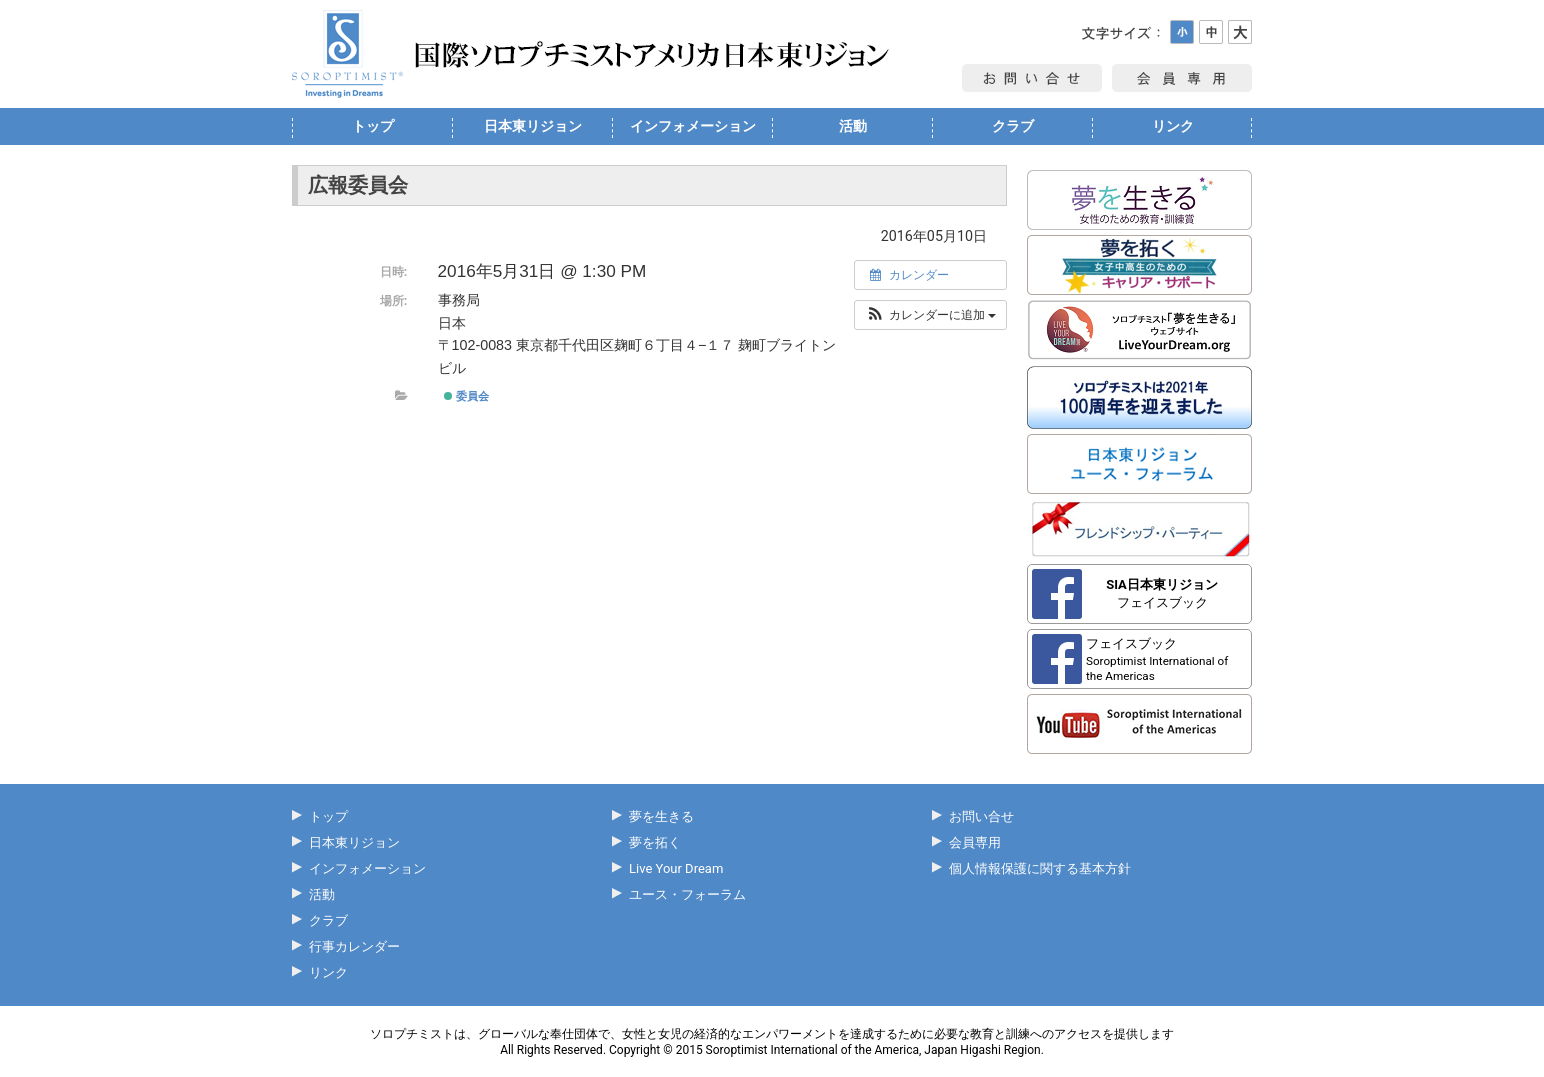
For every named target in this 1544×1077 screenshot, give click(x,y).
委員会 (466, 396)
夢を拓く (655, 842)
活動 (853, 126)
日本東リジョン (533, 126)
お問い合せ (981, 816)
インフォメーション (693, 126)
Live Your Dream (676, 868)
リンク (1173, 126)
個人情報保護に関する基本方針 (1040, 868)
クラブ (1013, 126)
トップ (373, 126)
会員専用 (975, 842)
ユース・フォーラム (687, 894)
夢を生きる (661, 816)
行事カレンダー (354, 946)
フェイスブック (1162, 593)
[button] (930, 315)
